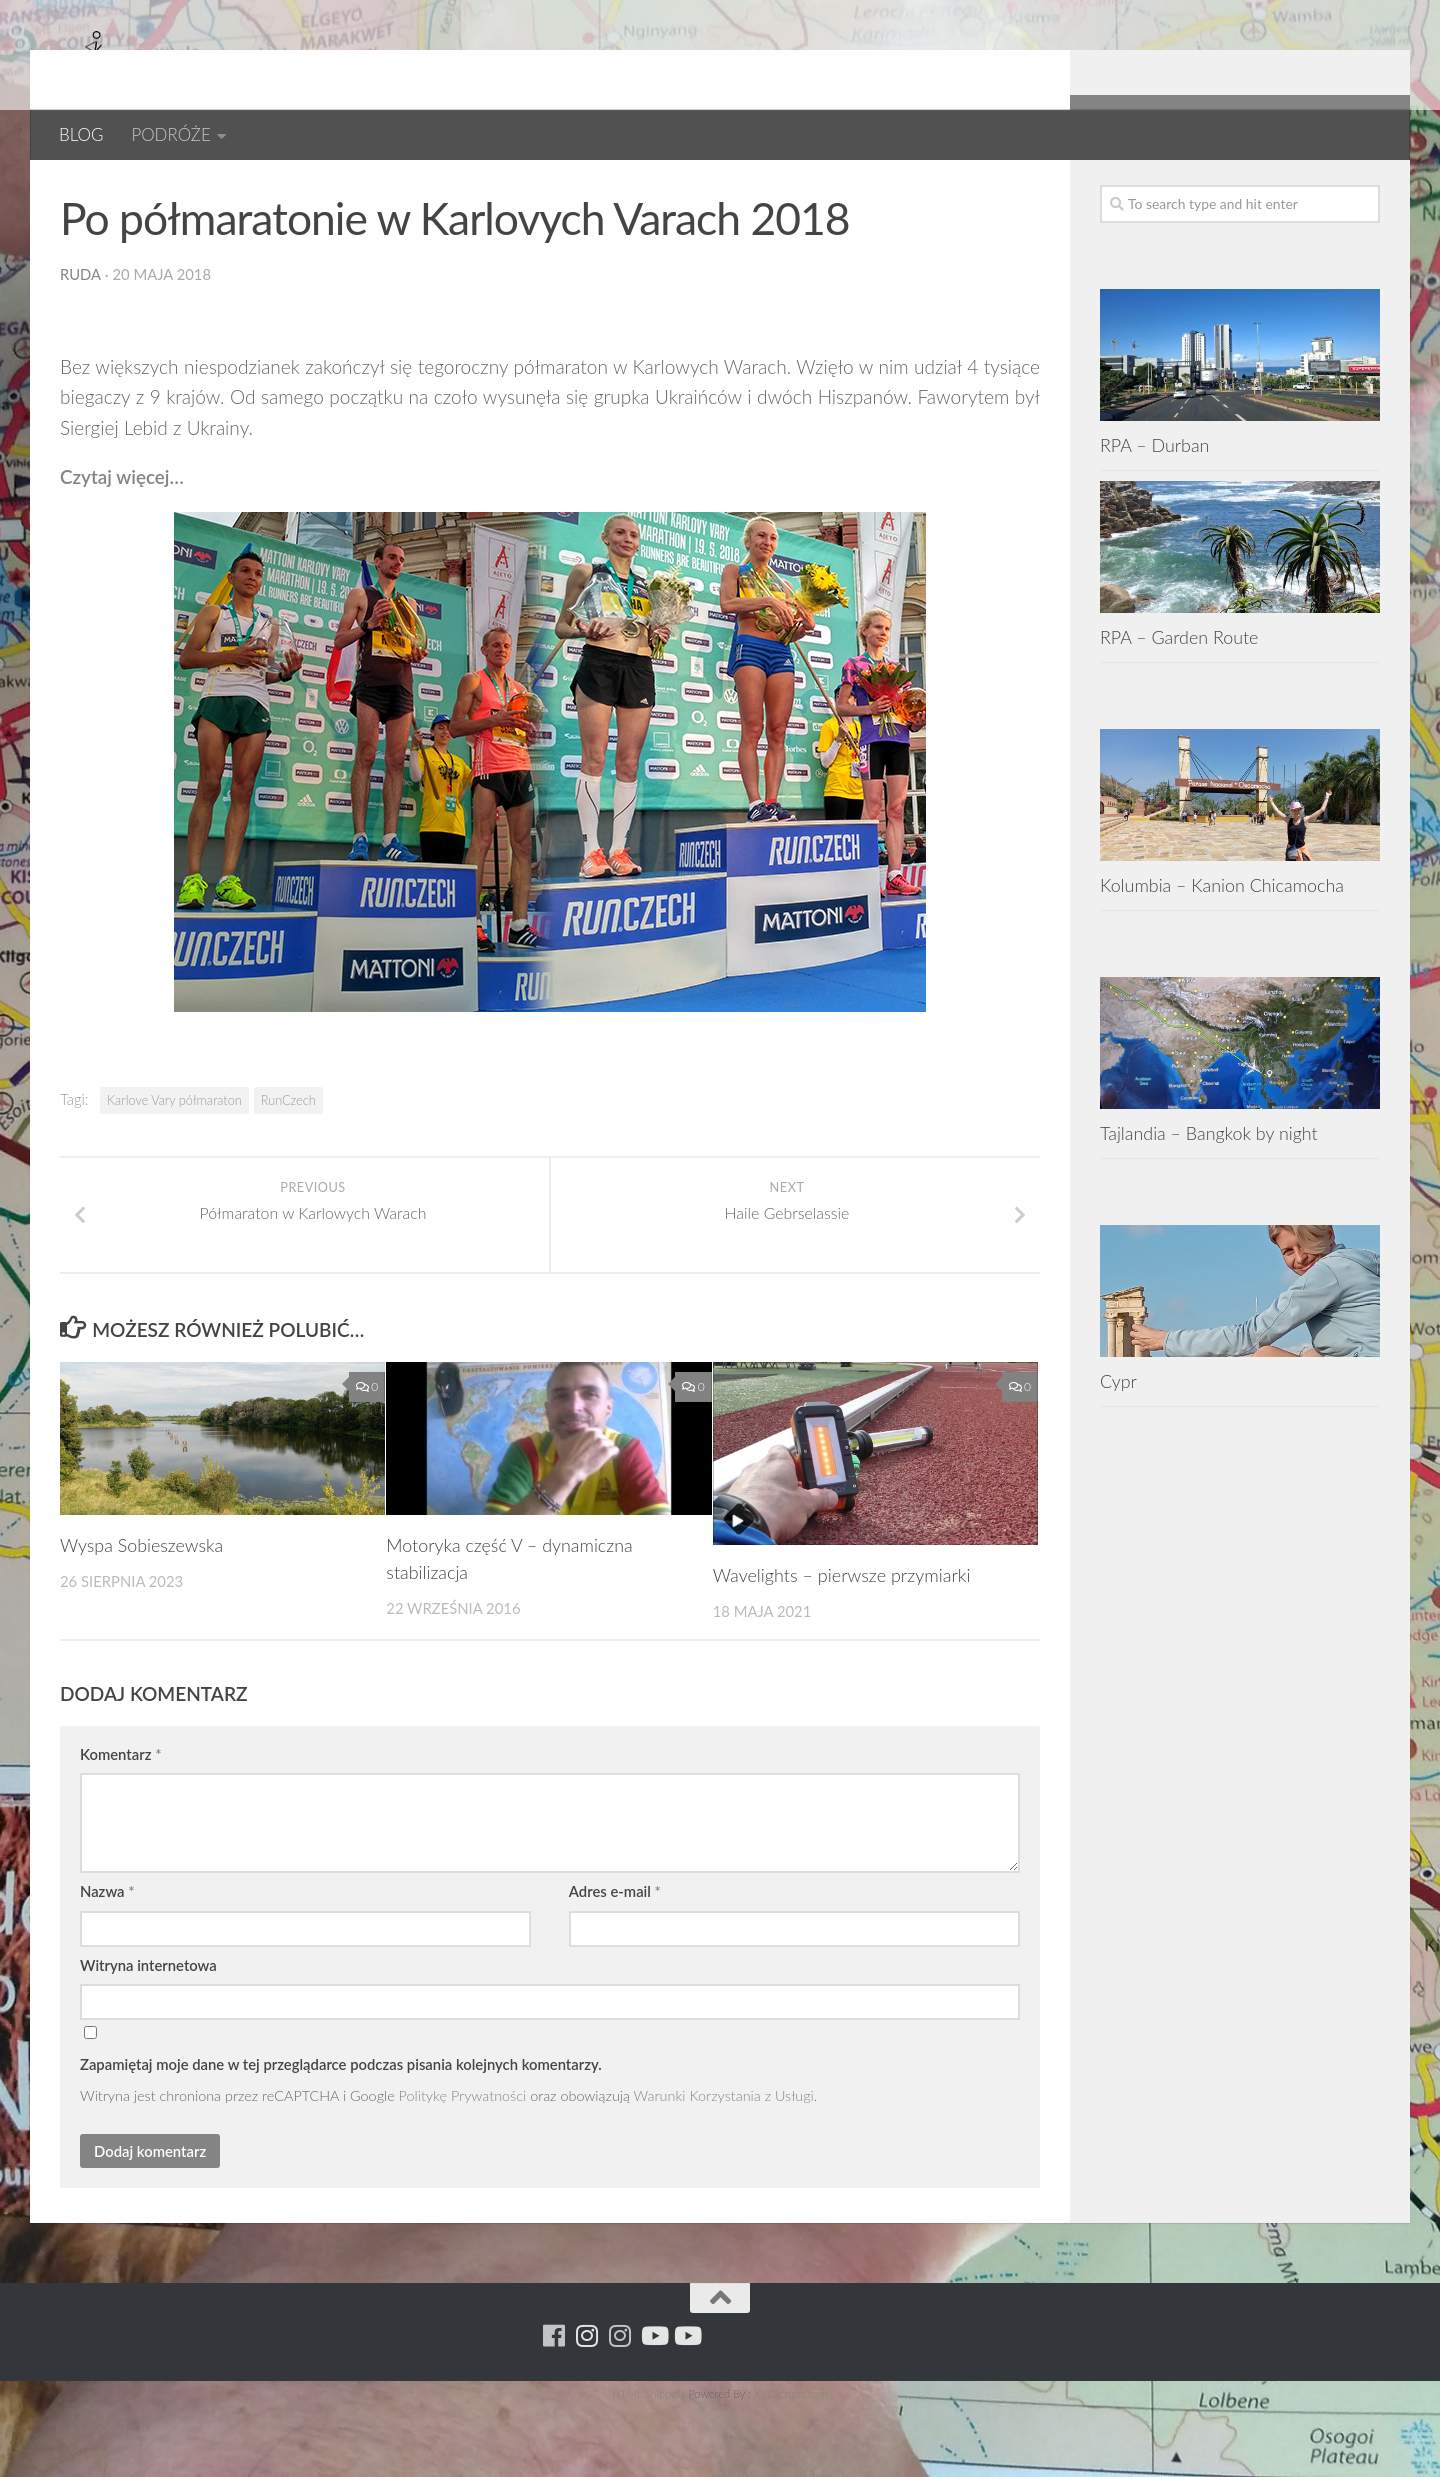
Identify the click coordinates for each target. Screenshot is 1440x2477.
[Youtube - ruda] (1334, 189)
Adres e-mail (615, 1962)
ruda (80, 339)
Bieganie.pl (110, 189)
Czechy (269, 189)
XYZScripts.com (791, 2463)
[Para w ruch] (1268, 189)
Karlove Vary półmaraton (174, 1165)
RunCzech (288, 1165)
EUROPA (352, 189)
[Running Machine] (1235, 189)
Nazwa (107, 1962)
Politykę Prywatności (463, 2166)
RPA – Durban (1154, 510)
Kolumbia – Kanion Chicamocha (1222, 950)
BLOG (81, 134)
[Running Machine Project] (1301, 189)
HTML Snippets (648, 2463)
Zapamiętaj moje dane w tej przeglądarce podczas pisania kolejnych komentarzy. (341, 2134)
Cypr (1118, 1446)
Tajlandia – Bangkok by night (1209, 1198)
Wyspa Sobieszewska (142, 1615)
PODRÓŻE (170, 134)
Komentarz (120, 1824)
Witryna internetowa (148, 2035)
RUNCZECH (447, 189)
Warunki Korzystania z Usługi (724, 2166)
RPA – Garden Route (1179, 702)
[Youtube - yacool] (1367, 189)
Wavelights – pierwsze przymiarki (842, 1645)
